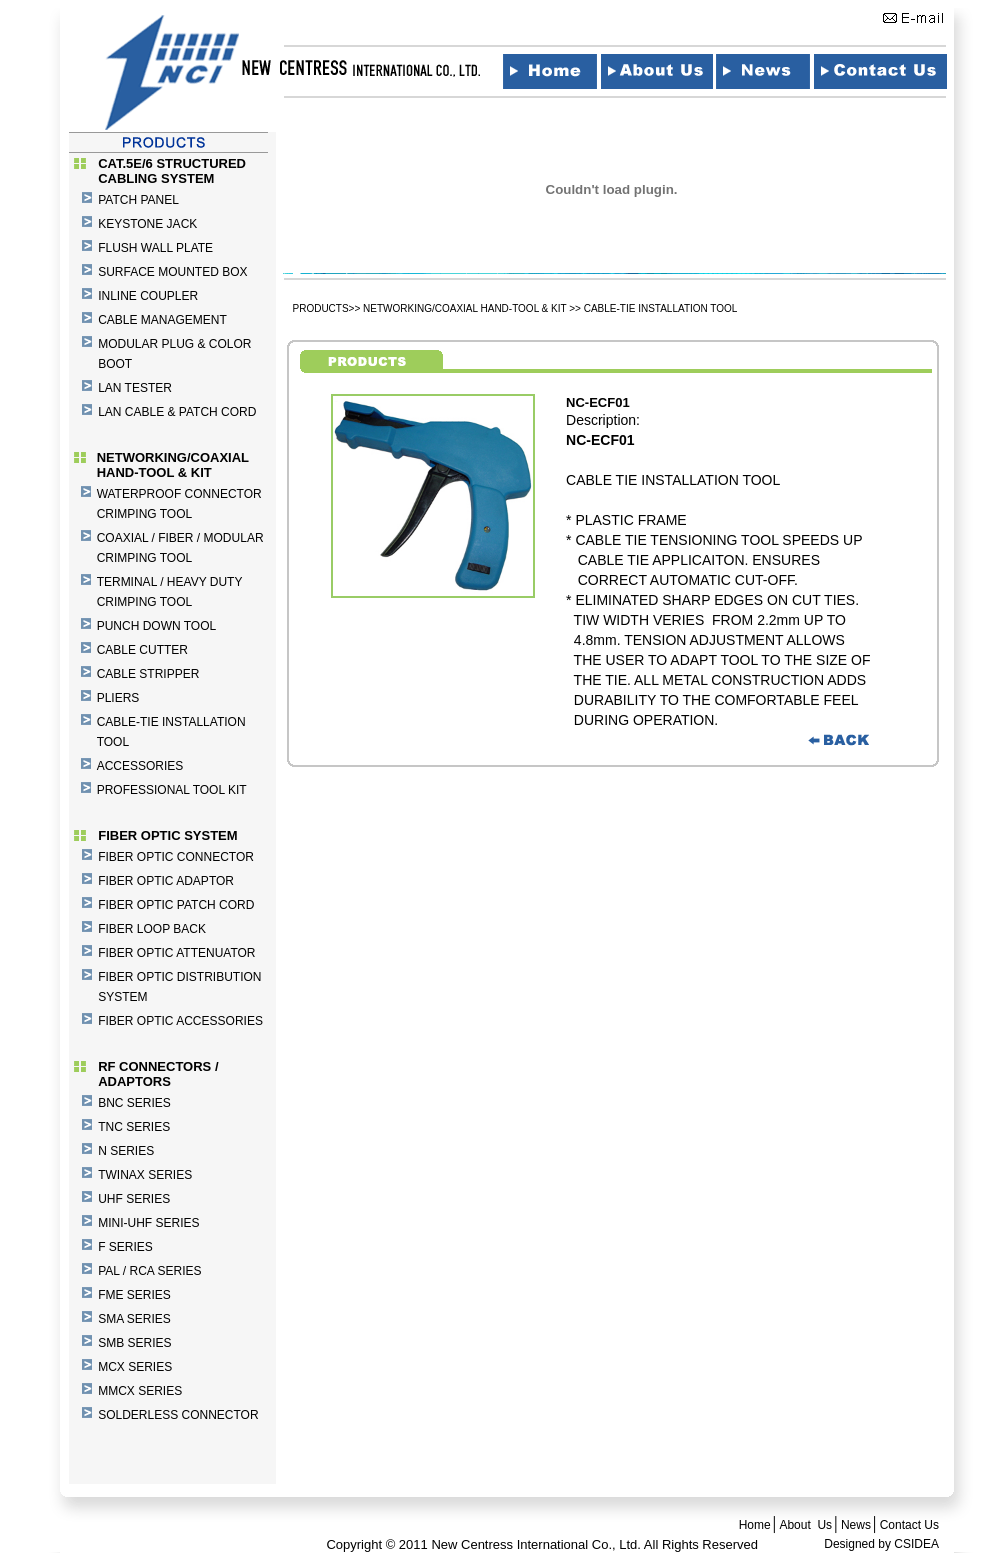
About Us (805, 1525)
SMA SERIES (134, 1319)
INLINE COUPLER (148, 296)
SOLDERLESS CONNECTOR (178, 1415)
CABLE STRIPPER (148, 674)
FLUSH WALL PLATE (155, 248)
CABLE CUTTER (142, 650)
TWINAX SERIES (145, 1175)
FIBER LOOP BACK (152, 929)
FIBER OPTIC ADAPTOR (166, 881)
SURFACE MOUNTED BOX (172, 272)
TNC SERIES (134, 1127)
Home (755, 1525)
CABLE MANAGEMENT (162, 320)
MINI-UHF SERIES (148, 1223)
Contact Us (909, 1525)
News (856, 1525)
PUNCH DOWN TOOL (157, 626)
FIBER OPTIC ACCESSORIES (180, 1021)
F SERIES (125, 1247)
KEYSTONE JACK (147, 224)
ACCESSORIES (140, 766)
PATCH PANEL (138, 200)
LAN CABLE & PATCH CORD (177, 412)
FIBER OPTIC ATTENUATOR (176, 953)
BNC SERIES (134, 1103)
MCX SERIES (135, 1367)
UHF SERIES (134, 1199)
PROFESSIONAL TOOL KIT (172, 790)
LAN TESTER (135, 388)
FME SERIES (134, 1295)
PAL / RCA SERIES (149, 1271)
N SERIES (126, 1151)
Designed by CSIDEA (881, 1544)
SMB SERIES (134, 1343)
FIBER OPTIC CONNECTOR (176, 857)
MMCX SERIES (140, 1391)
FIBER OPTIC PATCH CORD (176, 905)
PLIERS (118, 698)
